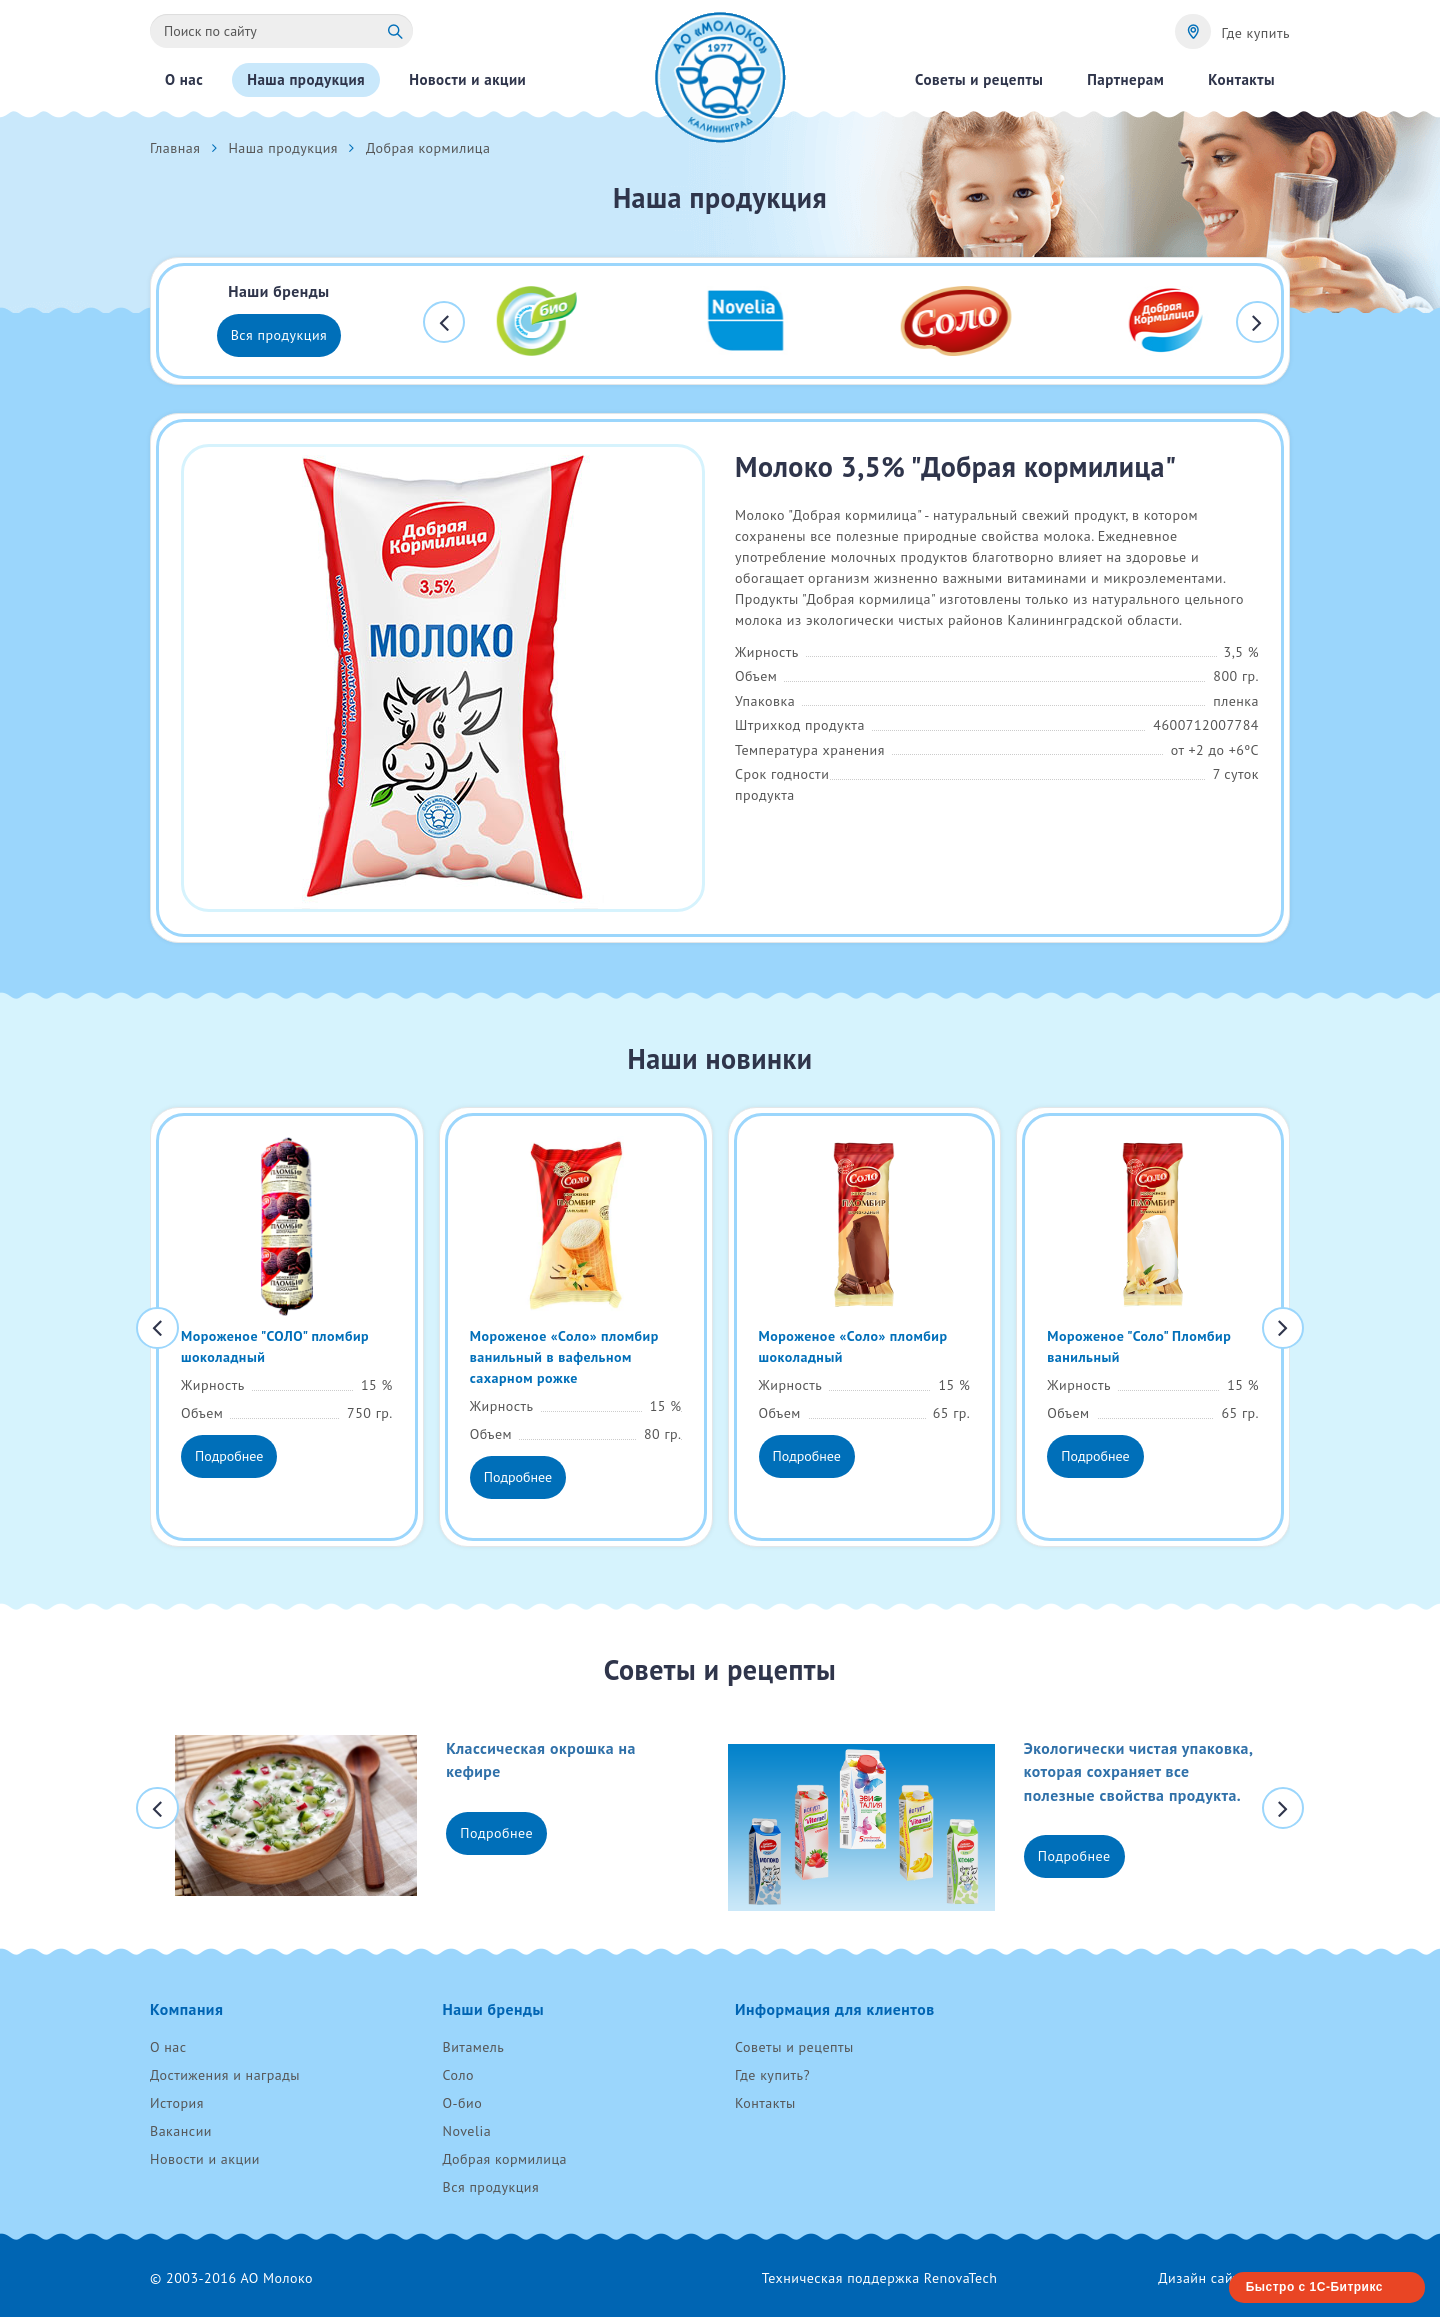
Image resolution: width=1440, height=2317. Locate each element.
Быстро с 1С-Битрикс (1314, 2287)
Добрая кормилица (505, 2159)
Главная (175, 148)
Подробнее (229, 1456)
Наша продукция (283, 148)
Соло (458, 2075)
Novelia (467, 2131)
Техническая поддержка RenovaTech (880, 2278)
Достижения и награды (225, 2075)
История (177, 2103)
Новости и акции (205, 2159)
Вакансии (181, 2131)
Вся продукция (279, 335)
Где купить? (772, 2075)
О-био (463, 2103)
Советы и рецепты (794, 2047)
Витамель (474, 2047)
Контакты (765, 2103)
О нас (168, 2047)
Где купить (1255, 33)
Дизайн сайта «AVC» (1224, 2278)
